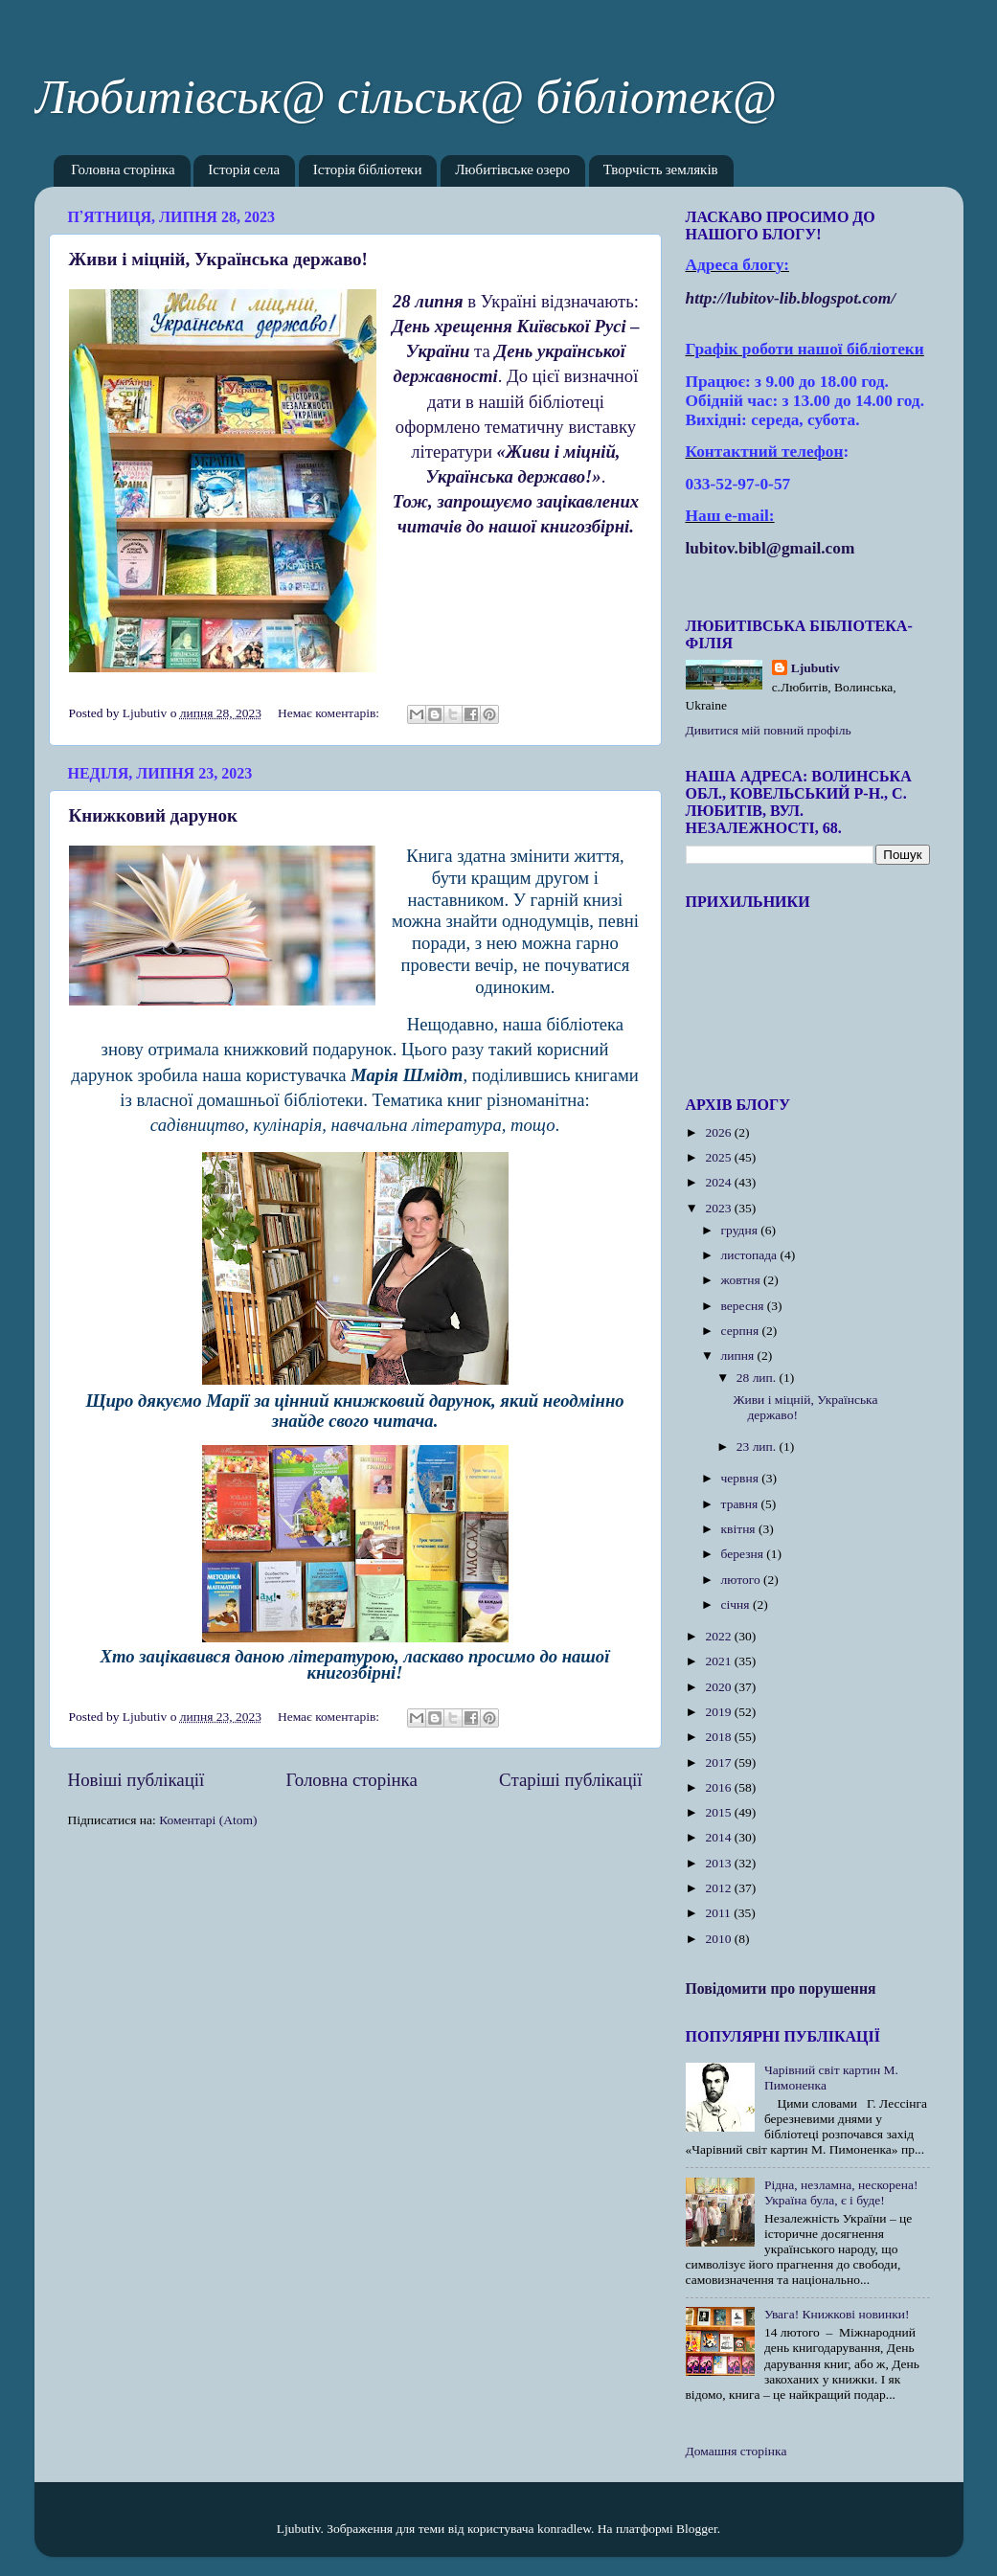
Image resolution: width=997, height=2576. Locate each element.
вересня (744, 1306)
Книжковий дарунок (153, 815)
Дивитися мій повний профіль (768, 730)
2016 (719, 1787)
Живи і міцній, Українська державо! (218, 259)
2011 (719, 1913)
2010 (719, 1939)
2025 (719, 1157)
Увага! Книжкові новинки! (837, 2314)
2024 (719, 1182)
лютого (742, 1579)
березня (744, 1554)
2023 (719, 1208)
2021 (719, 1661)
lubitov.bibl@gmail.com (770, 548)
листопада (751, 1255)
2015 (719, 1812)
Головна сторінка (122, 171)
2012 (719, 1888)
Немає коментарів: (330, 713)
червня (741, 1478)
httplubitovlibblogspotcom (791, 298)
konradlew (564, 2528)
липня (739, 1355)
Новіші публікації (136, 1780)
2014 (719, 1837)
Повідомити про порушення (781, 1988)
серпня (741, 1330)
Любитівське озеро (512, 171)
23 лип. (758, 1446)
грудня (741, 1230)
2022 (719, 1636)
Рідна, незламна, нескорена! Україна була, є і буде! (841, 2192)
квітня (740, 1529)
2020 (719, 1687)
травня (741, 1504)
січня (737, 1604)
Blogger (696, 2528)
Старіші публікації (570, 1780)
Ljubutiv (815, 668)
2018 (719, 1736)
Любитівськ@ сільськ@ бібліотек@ (405, 97)
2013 (719, 1863)
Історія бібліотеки (367, 171)
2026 (719, 1132)
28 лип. (758, 1377)
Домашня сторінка (736, 2451)
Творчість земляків (660, 171)
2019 (719, 1712)
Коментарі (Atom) (208, 1820)
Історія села (244, 171)
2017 (719, 1762)
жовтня (742, 1280)
